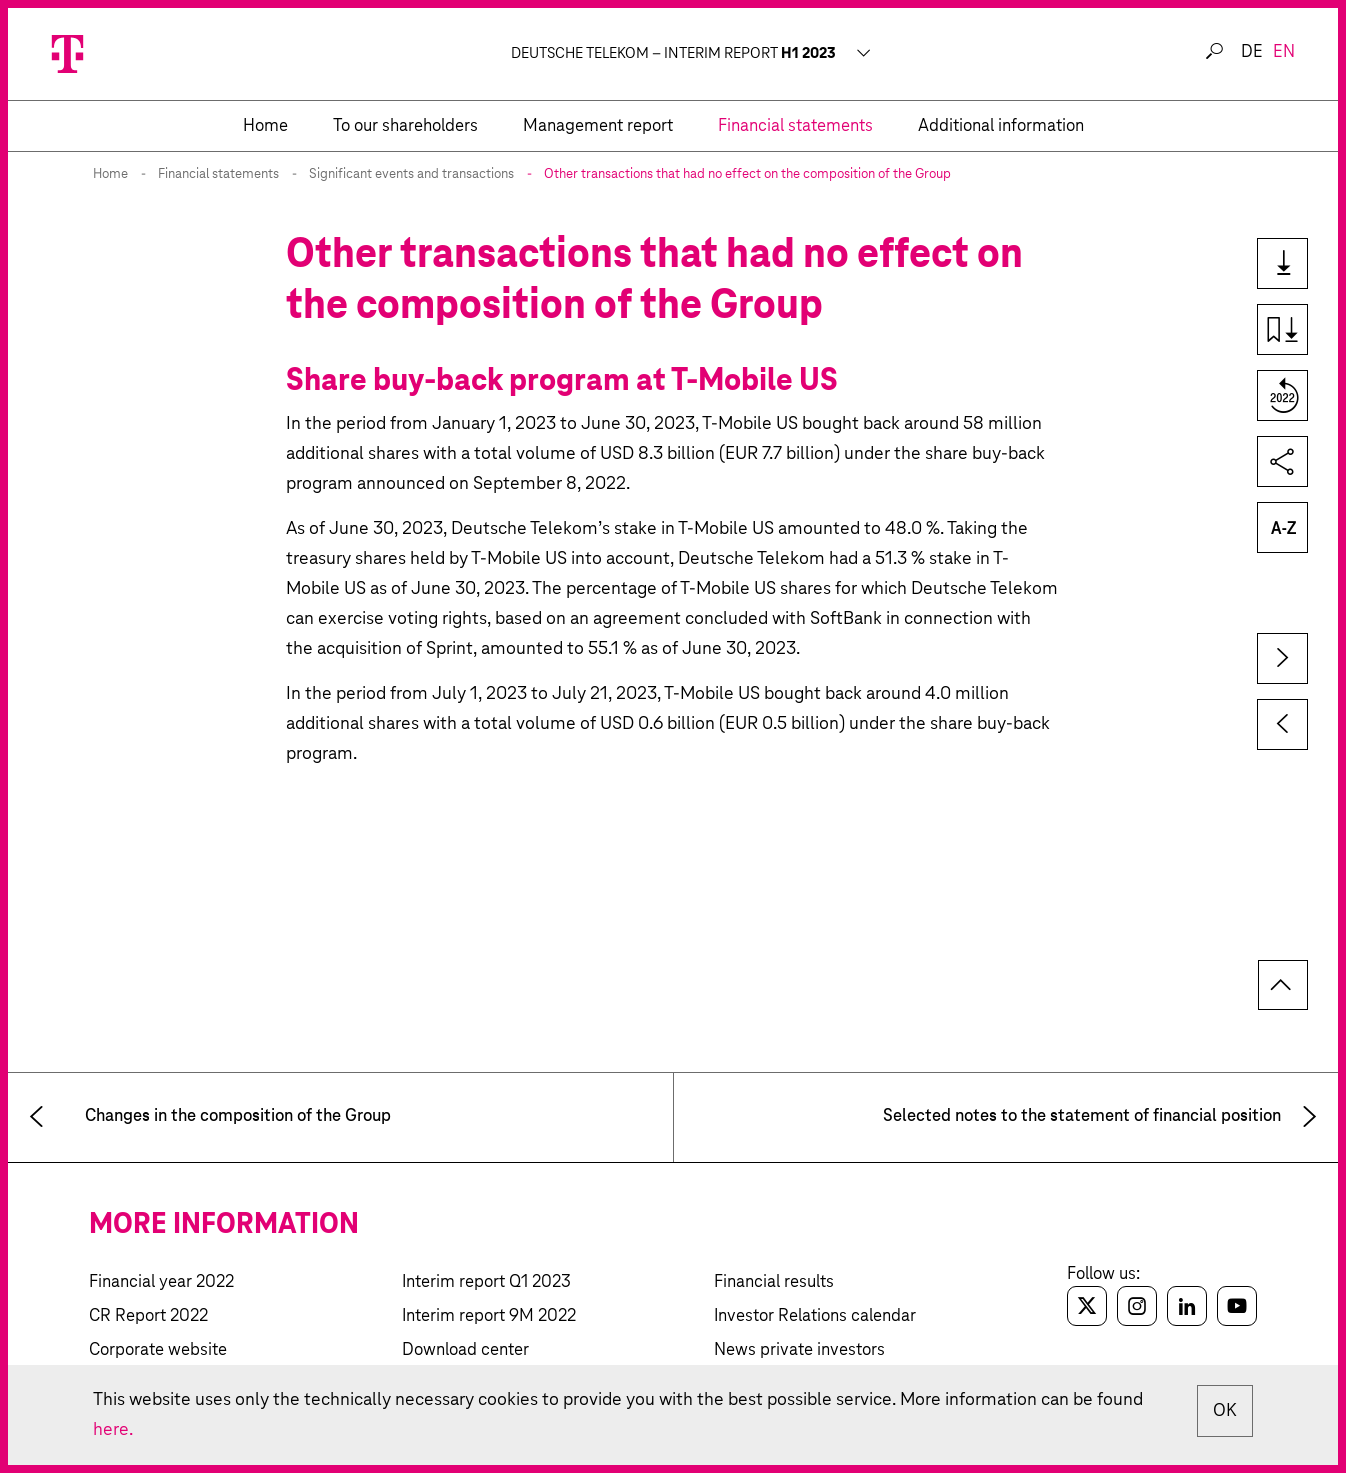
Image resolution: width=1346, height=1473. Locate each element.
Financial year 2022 (161, 1282)
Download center (465, 1350)
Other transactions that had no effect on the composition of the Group (747, 174)
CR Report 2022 (148, 1316)
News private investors (799, 1350)
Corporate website (158, 1350)
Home (110, 174)
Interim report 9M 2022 (489, 1316)
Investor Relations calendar (815, 1316)
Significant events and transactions (411, 174)
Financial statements (218, 174)
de (1252, 52)
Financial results (774, 1282)
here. (113, 1430)
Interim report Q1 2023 (486, 1282)
